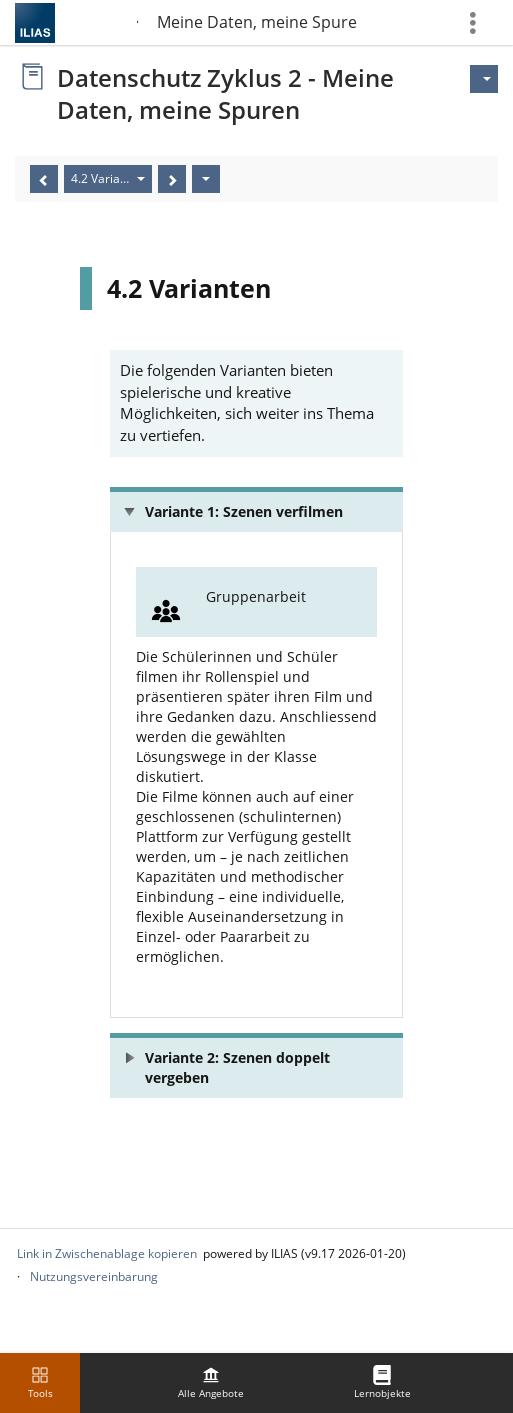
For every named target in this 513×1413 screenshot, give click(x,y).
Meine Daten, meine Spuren (257, 22)
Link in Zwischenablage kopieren (107, 1253)
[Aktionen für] (484, 79)
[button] (256, 509)
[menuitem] (211, 1383)
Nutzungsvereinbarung (94, 1276)
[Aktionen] (206, 179)
